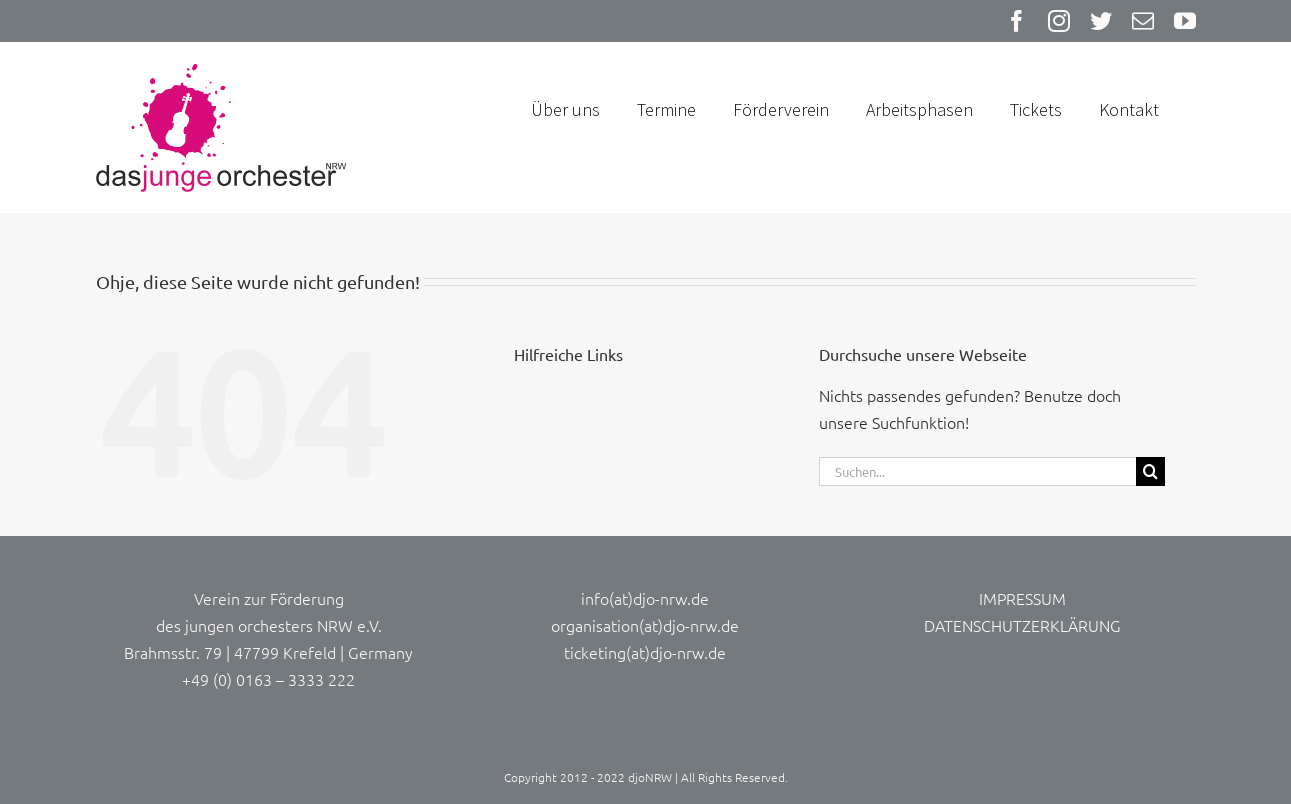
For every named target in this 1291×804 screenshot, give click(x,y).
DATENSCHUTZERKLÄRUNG (1022, 625)
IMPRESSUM (1022, 598)
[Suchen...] (978, 471)
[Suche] (1150, 471)
